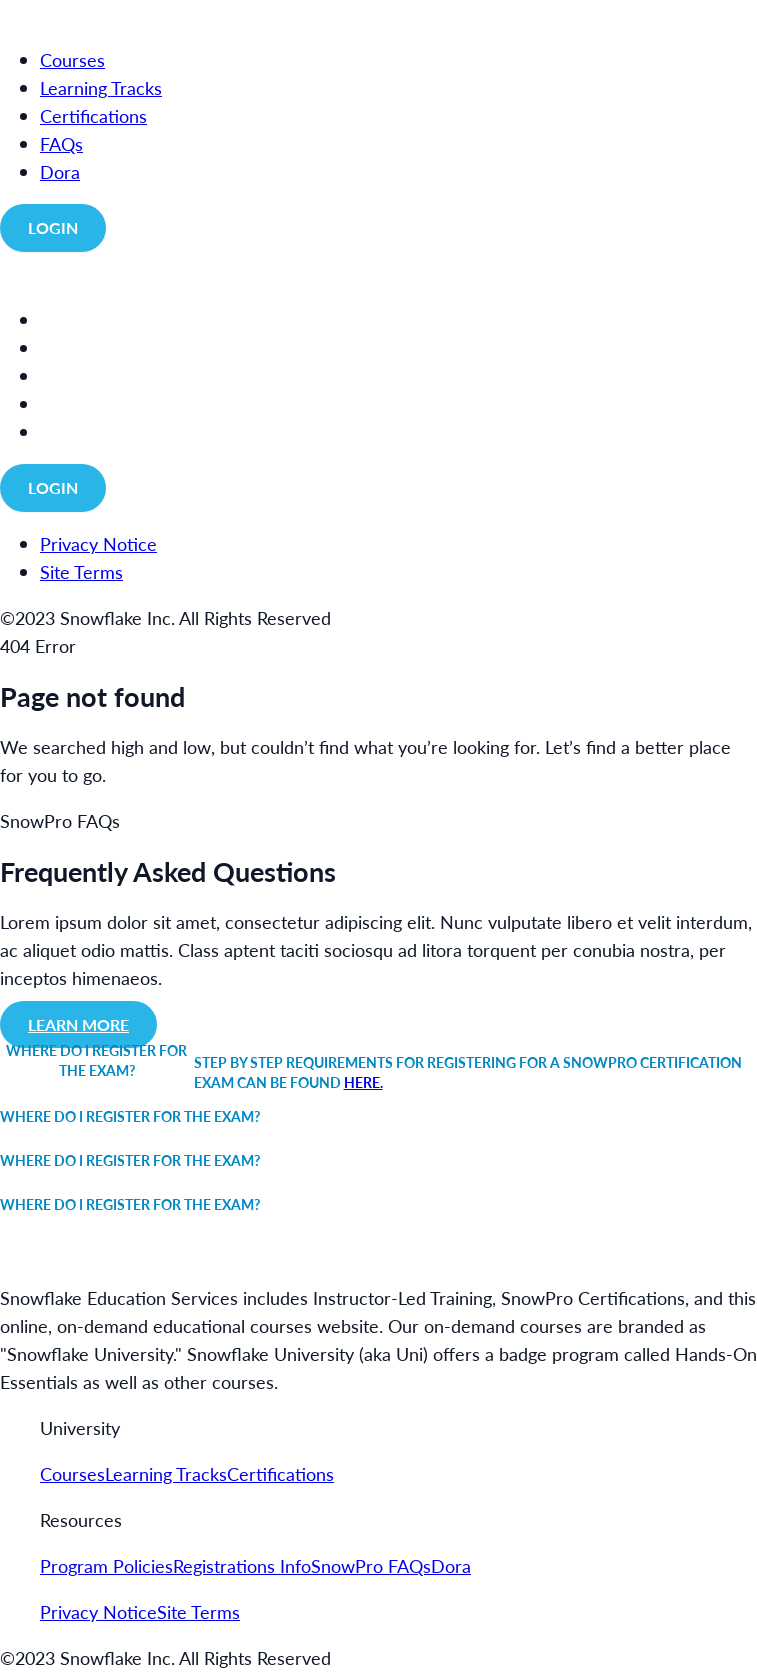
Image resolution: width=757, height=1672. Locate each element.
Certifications (280, 1473)
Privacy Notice (98, 1611)
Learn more (78, 1024)
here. (363, 1082)
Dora (451, 1565)
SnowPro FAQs (371, 1565)
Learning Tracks (166, 1473)
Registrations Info (242, 1565)
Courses (72, 1473)
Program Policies (106, 1565)
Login (53, 227)
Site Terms (198, 1611)
